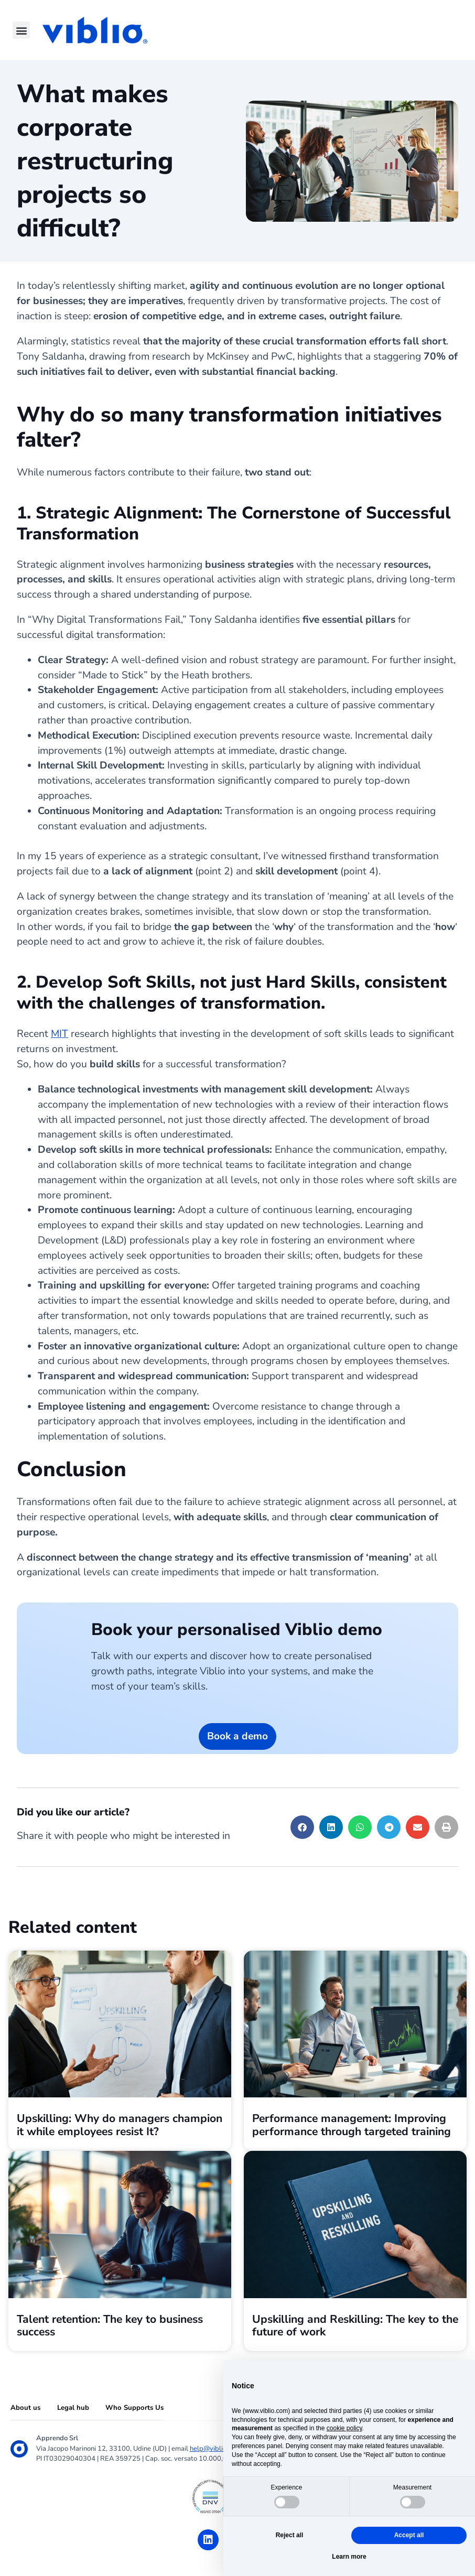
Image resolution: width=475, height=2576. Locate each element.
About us (25, 2407)
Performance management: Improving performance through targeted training (351, 2124)
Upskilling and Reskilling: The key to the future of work (355, 2325)
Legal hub (73, 2407)
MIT (59, 1034)
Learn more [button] (349, 2556)
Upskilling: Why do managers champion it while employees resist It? (119, 2124)
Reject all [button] (290, 2535)
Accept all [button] (409, 2535)
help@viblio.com (215, 2448)
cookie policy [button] (344, 2428)
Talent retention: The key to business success (110, 2325)
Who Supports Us (133, 2407)
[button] (21, 30)
